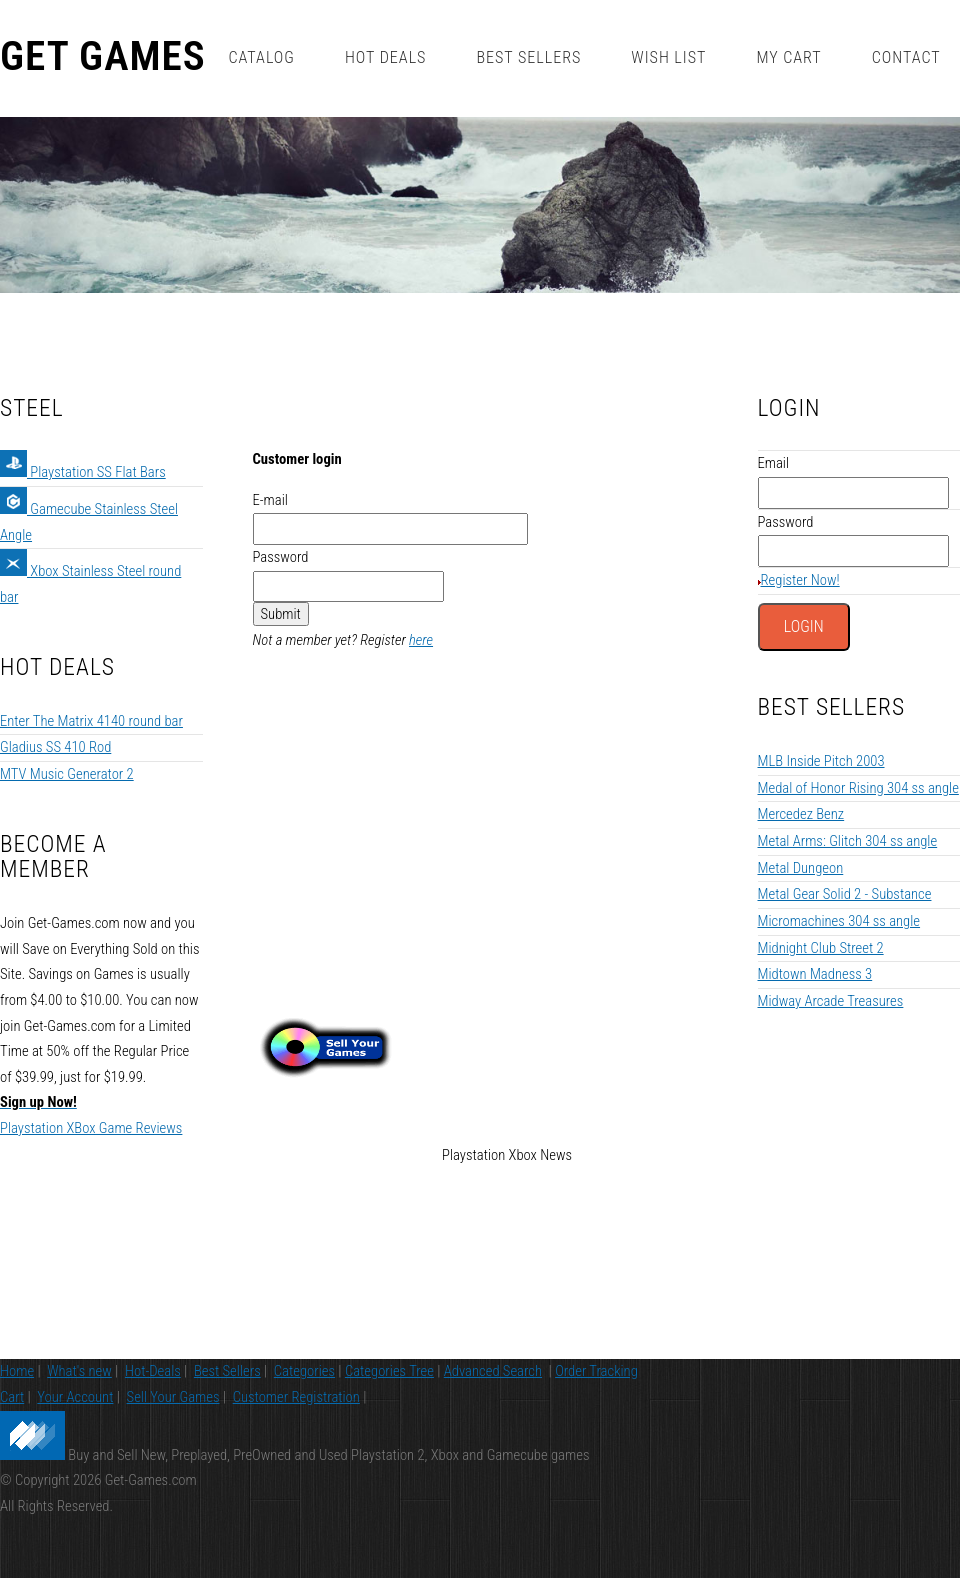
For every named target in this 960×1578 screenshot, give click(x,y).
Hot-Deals (153, 1371)
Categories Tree (389, 1371)
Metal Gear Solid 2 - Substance (845, 894)
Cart (12, 1397)
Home (17, 1371)
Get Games (103, 57)
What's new (79, 1371)
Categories (304, 1371)
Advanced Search (493, 1371)
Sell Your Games (173, 1397)
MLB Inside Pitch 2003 (821, 761)
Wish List (668, 57)
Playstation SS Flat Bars (83, 472)
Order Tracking (596, 1371)
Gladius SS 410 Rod (55, 747)
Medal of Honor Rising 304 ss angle (858, 788)
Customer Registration (296, 1397)
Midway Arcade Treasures (831, 1001)
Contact (906, 57)
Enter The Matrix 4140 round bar (91, 721)
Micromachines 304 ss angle (839, 921)
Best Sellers (528, 57)
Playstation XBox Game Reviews (91, 1128)
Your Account (75, 1397)
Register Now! (800, 580)
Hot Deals (386, 57)
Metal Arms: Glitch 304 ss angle (848, 841)
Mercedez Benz (801, 814)
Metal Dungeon (801, 868)
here (421, 640)
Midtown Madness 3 (815, 974)
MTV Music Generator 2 (67, 774)
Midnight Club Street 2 (821, 948)
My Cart (788, 57)
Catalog (261, 57)
